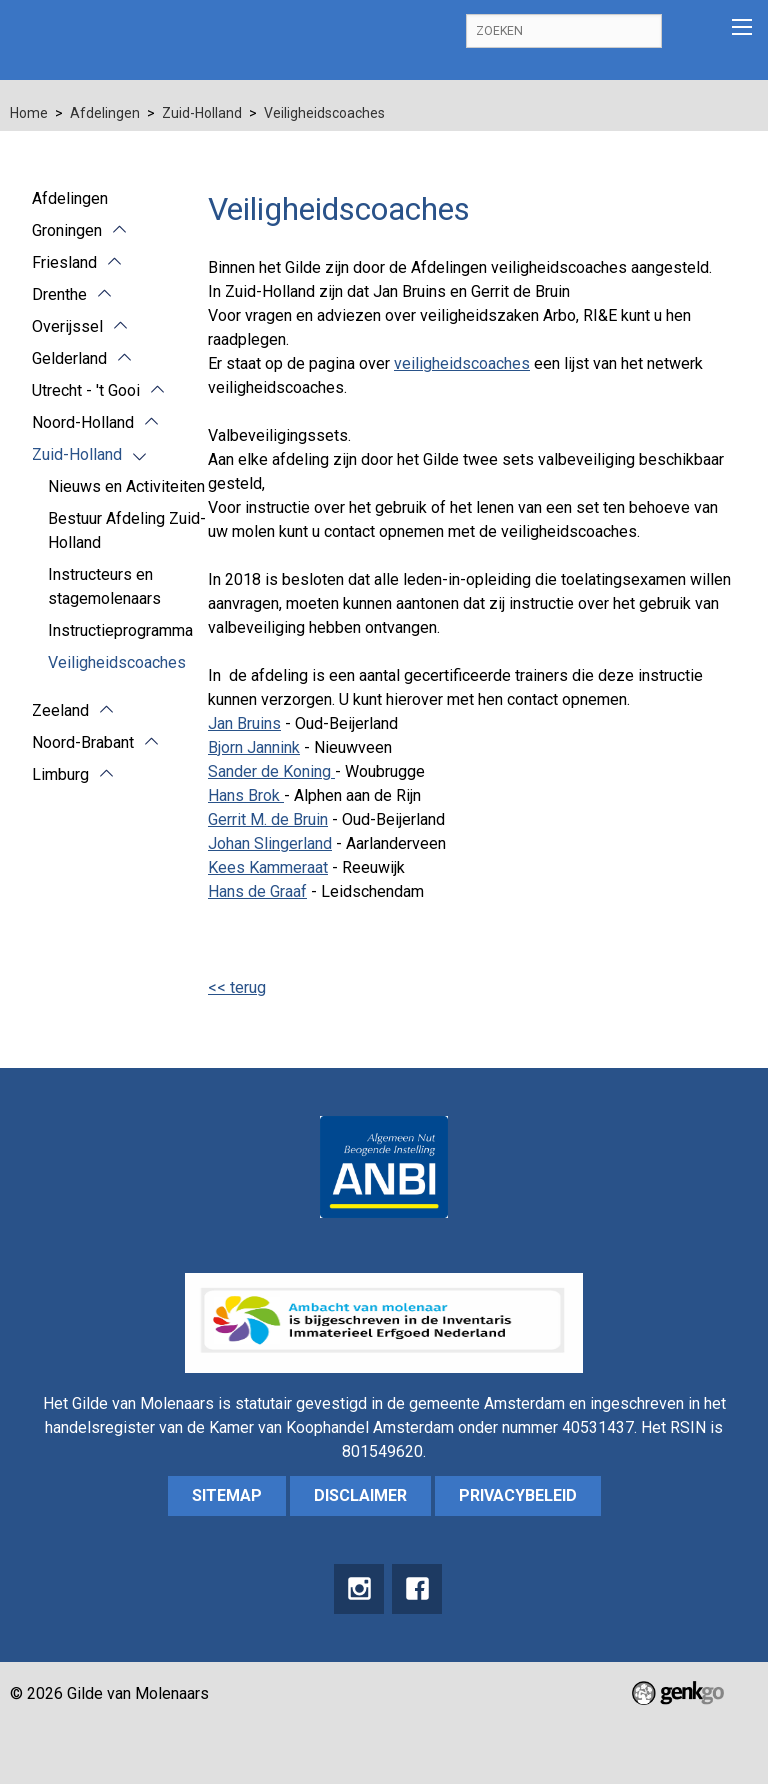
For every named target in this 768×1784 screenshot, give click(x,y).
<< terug (237, 987)
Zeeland (60, 710)
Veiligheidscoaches (324, 113)
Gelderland (69, 358)
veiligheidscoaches (462, 363)
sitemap (227, 1495)
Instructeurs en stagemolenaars (104, 586)
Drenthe (59, 294)
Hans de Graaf (257, 891)
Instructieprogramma (120, 630)
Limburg (60, 774)
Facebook (417, 1589)
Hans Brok (246, 795)
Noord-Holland (83, 422)
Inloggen (691, 31)
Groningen (67, 230)
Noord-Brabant (83, 742)
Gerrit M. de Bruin (268, 819)
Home (29, 113)
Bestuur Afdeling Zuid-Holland (127, 530)
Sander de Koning (271, 771)
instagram (359, 1589)
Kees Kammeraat (268, 867)
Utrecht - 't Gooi (86, 390)
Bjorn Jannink (254, 747)
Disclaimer (360, 1495)
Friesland (64, 262)
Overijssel (67, 326)
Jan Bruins (244, 723)
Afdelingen (105, 113)
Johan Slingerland (270, 843)
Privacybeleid (518, 1495)
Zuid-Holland (202, 113)
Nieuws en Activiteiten (126, 486)
